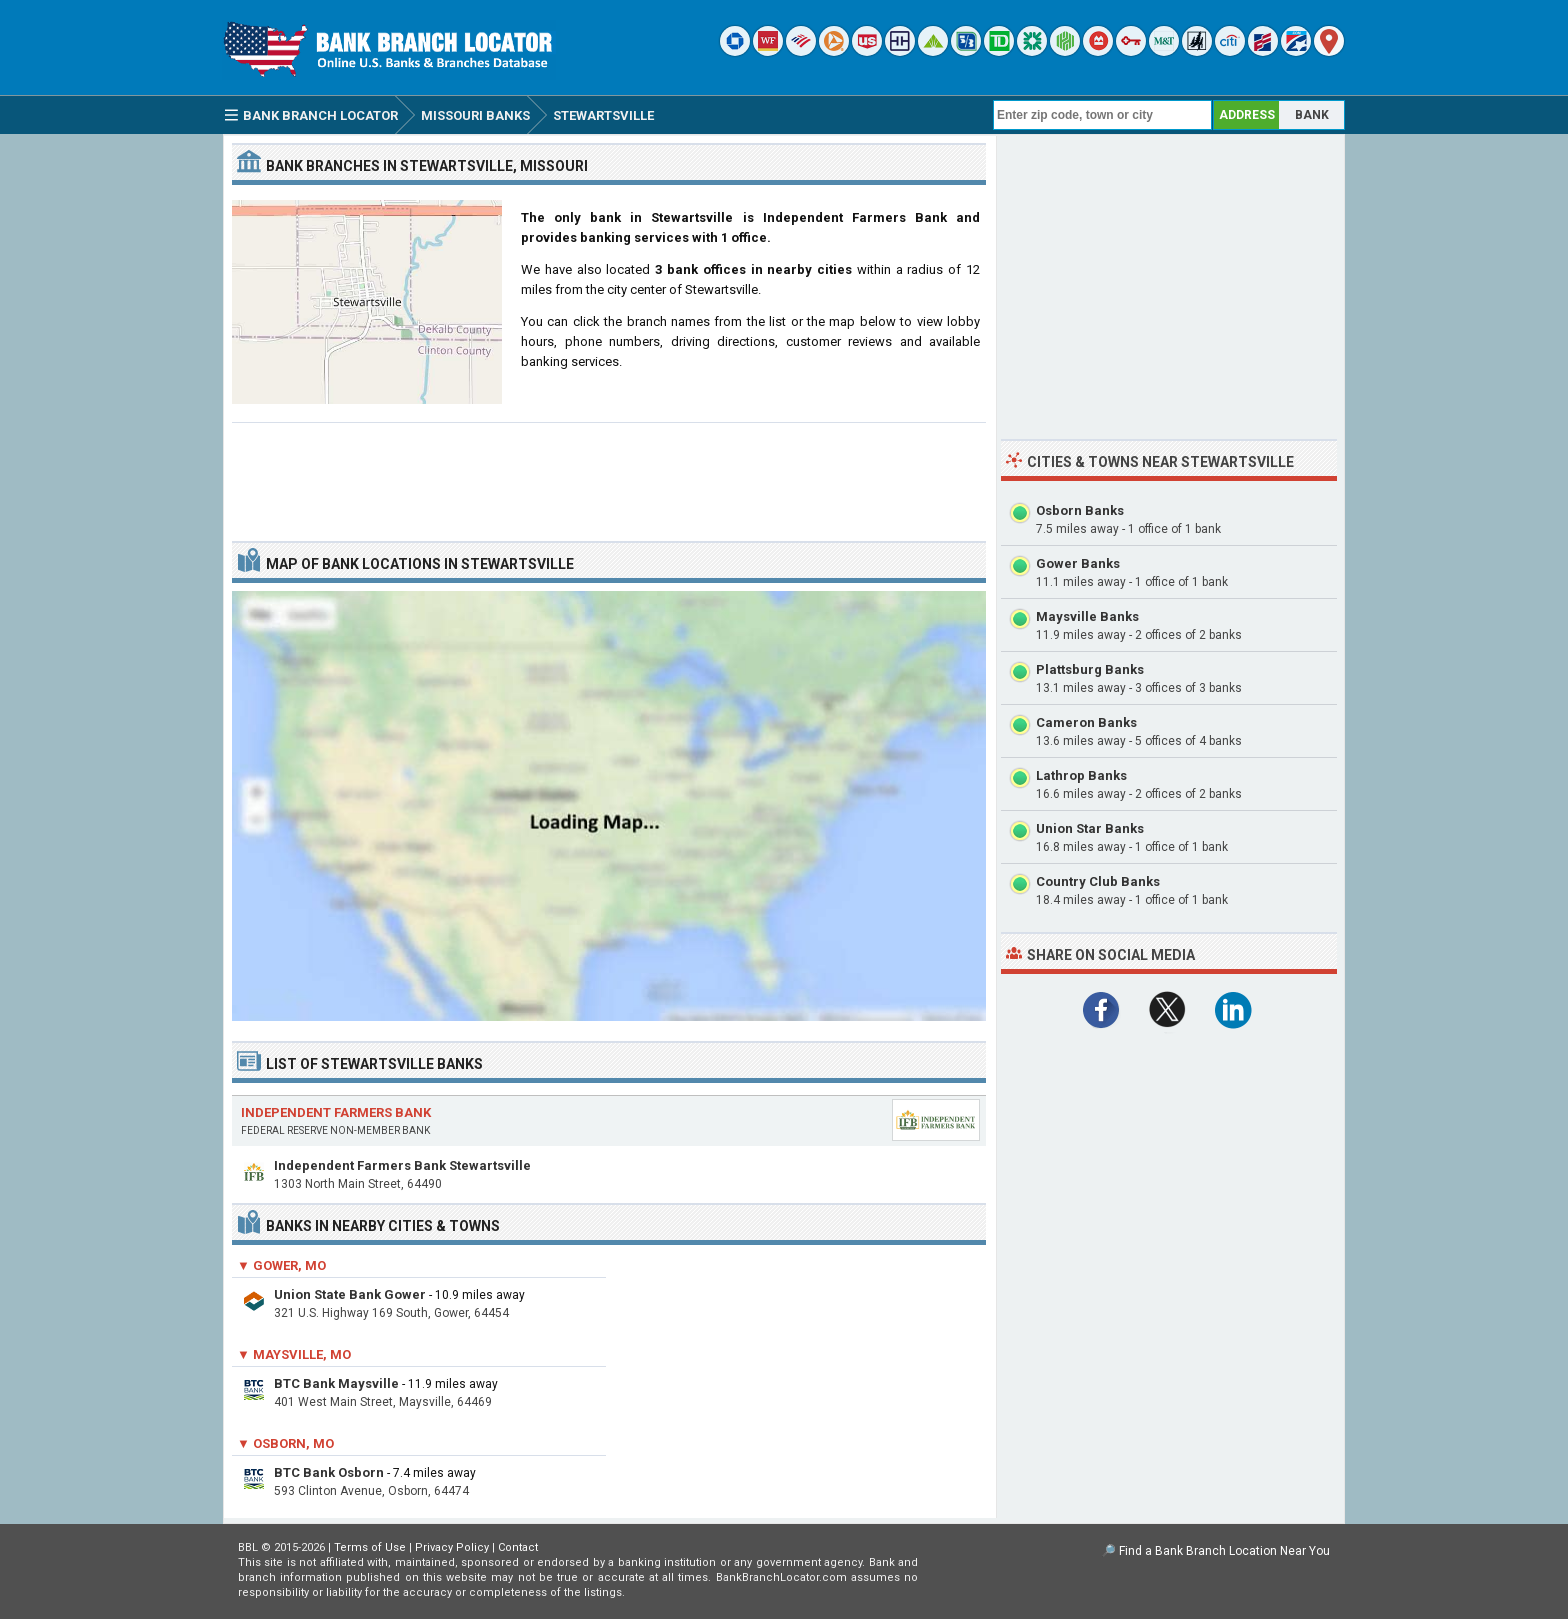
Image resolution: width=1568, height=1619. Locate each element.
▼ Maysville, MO (294, 1354)
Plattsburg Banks (1090, 669)
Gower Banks (1078, 563)
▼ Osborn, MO (285, 1443)
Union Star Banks (1090, 828)
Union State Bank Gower (350, 1294)
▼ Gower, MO (281, 1265)
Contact (518, 1547)
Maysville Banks (1087, 616)
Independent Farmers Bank (336, 1112)
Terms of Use (370, 1547)
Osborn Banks (1080, 510)
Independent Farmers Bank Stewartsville (402, 1165)
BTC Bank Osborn (329, 1472)
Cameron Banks (1086, 722)
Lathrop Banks (1081, 775)
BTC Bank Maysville (336, 1383)
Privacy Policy (452, 1547)
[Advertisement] (609, 474)
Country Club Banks (1098, 881)
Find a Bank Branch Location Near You (1224, 1551)
